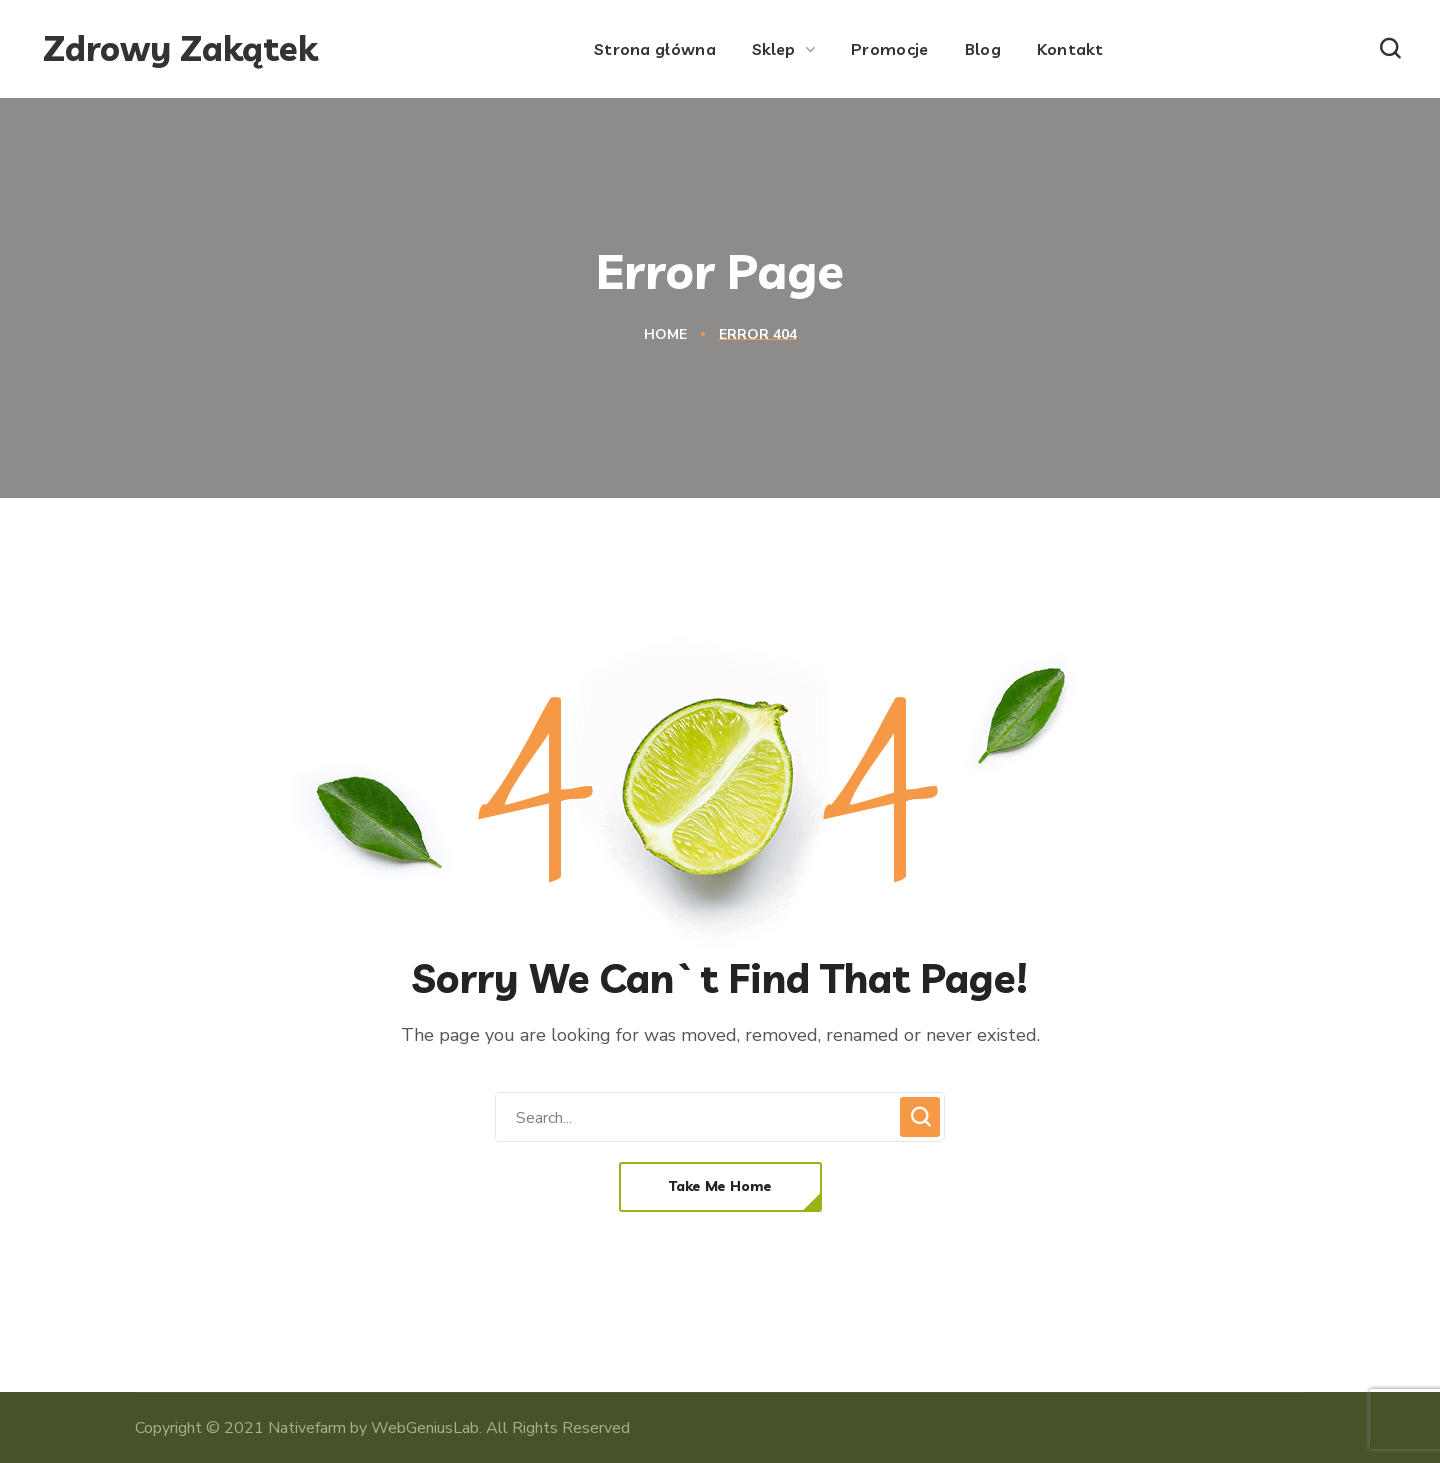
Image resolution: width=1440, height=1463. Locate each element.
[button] (1390, 49)
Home (665, 334)
